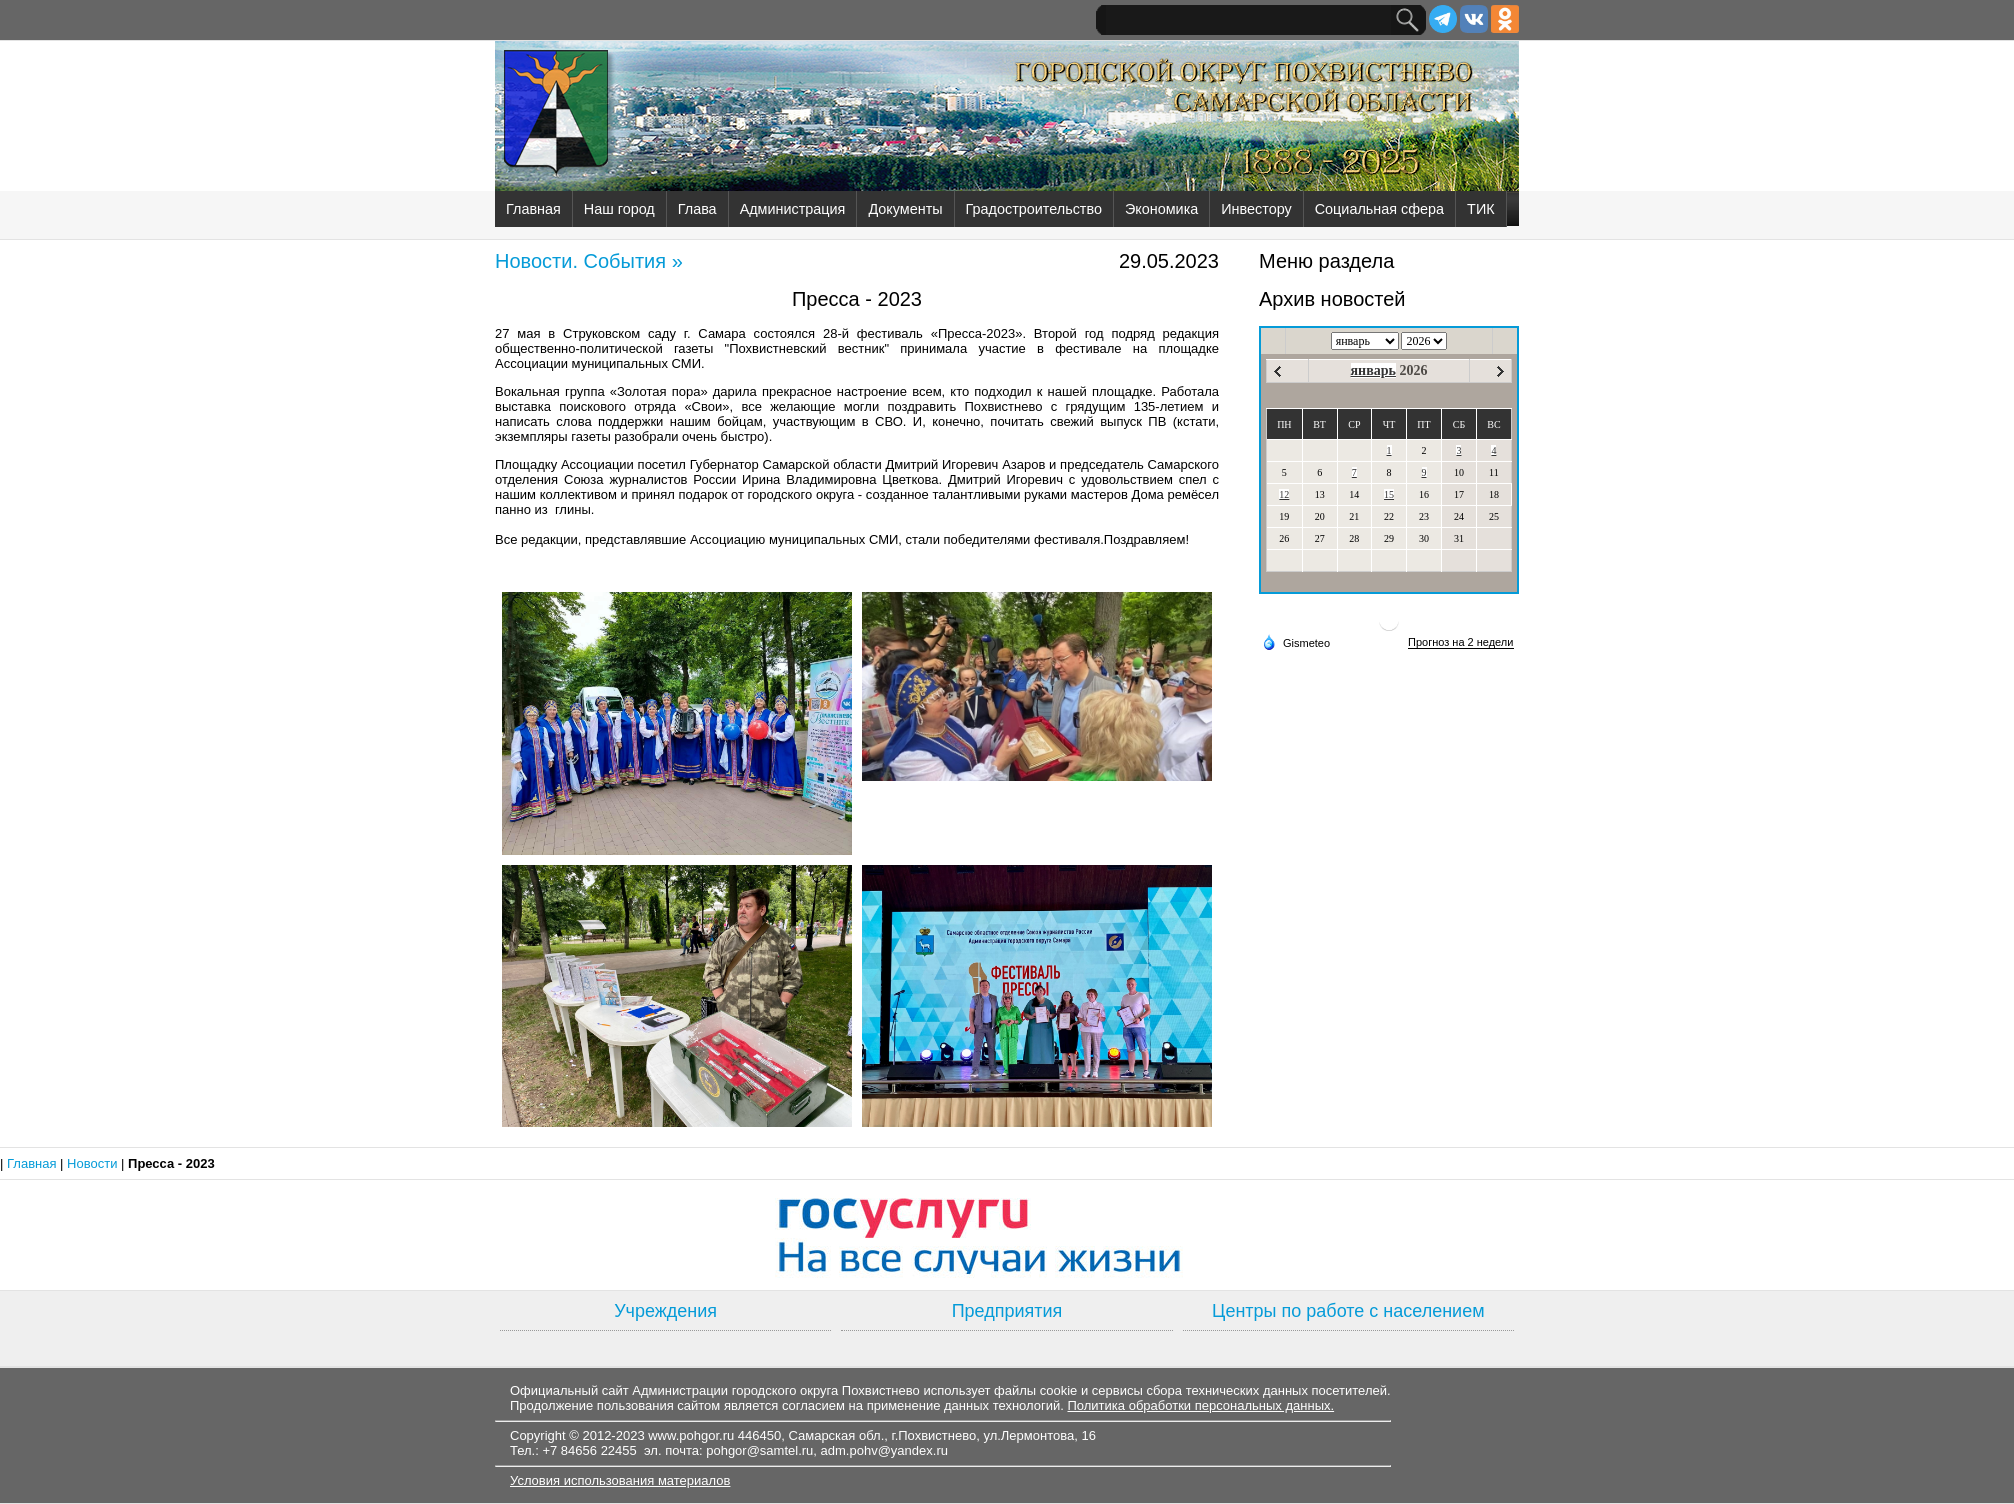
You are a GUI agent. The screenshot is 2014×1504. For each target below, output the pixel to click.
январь (1373, 370)
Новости (94, 1163)
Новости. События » (589, 261)
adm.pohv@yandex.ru (884, 1450)
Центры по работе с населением (1348, 1311)
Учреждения (665, 1311)
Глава (697, 209)
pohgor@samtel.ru (759, 1450)
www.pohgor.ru (691, 1435)
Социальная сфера (1379, 209)
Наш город (619, 209)
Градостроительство (1034, 209)
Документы (905, 209)
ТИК (1481, 209)
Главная (533, 209)
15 (1389, 494)
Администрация (793, 209)
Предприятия (1007, 1311)
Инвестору (1256, 209)
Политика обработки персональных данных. (1200, 1405)
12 (1284, 494)
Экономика (1161, 209)
